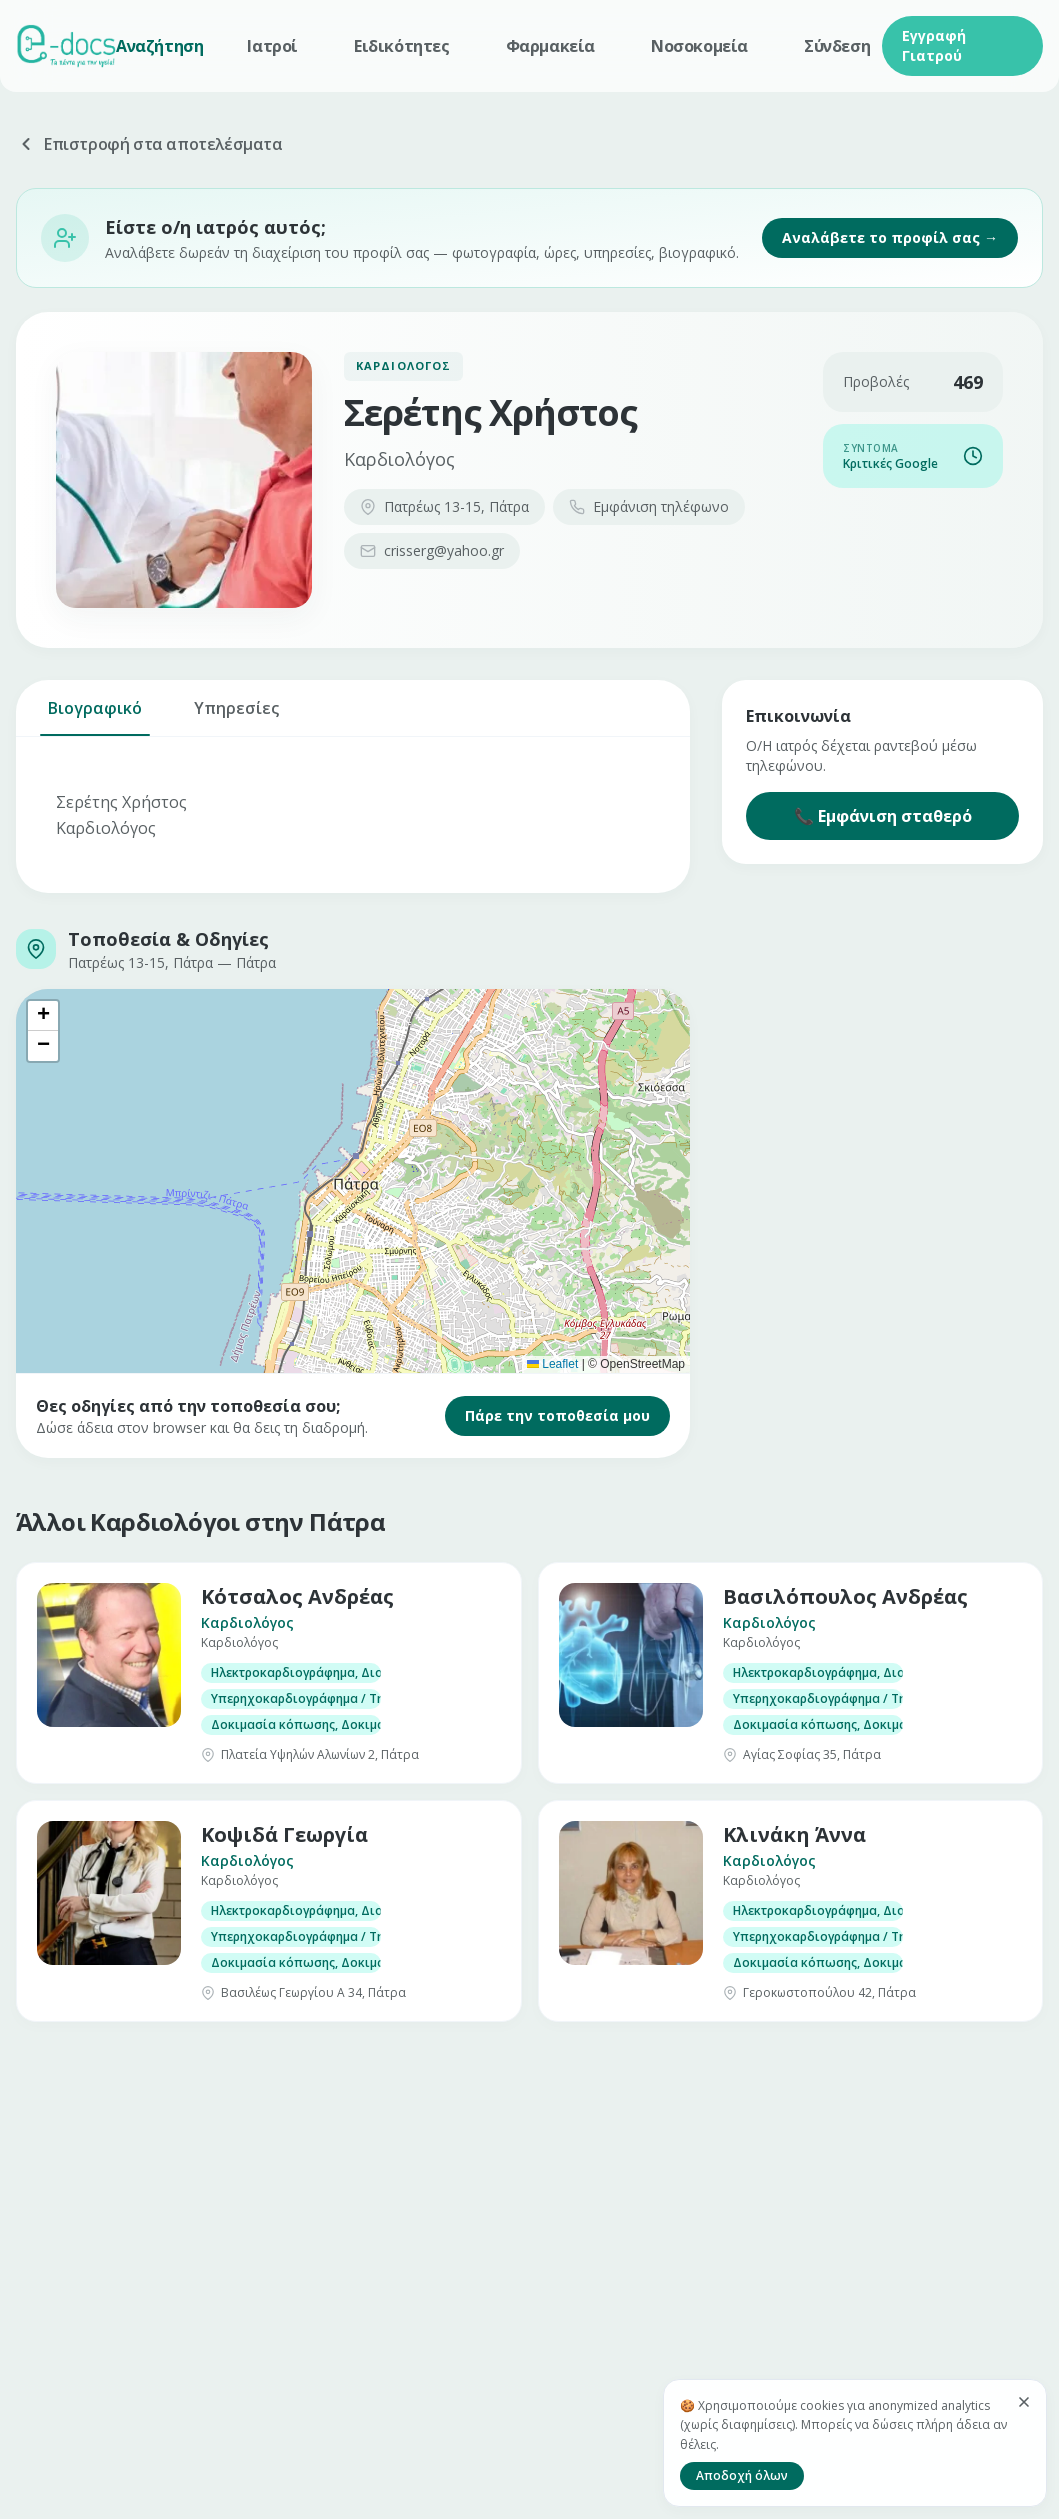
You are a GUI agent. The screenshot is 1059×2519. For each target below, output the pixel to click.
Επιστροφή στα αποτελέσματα (149, 144)
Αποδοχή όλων (742, 2475)
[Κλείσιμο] (1024, 2402)
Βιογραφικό (95, 716)
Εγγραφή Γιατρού (934, 45)
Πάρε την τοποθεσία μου (557, 1415)
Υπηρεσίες (236, 716)
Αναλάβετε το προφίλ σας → (890, 237)
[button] (43, 1016)
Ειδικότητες (402, 46)
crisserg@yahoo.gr (432, 550)
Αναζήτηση (159, 46)
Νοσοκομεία (699, 46)
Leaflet (552, 1364)
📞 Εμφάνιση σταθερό (883, 816)
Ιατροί (272, 46)
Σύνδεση (837, 46)
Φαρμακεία (550, 46)
